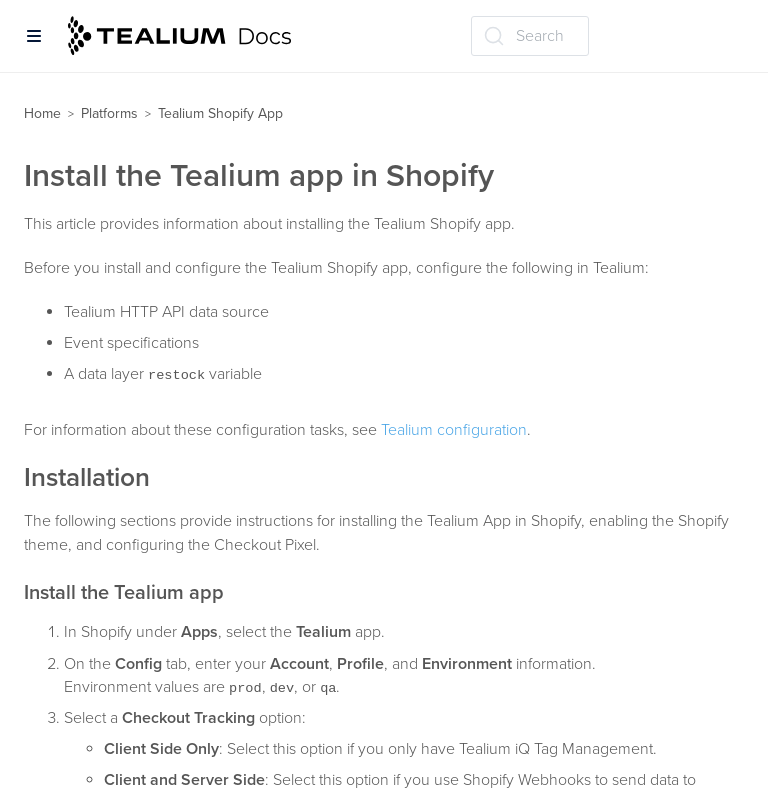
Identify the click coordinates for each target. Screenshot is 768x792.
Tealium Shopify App (220, 113)
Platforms (109, 113)
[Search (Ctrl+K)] (530, 36)
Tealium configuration (454, 430)
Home (42, 113)
